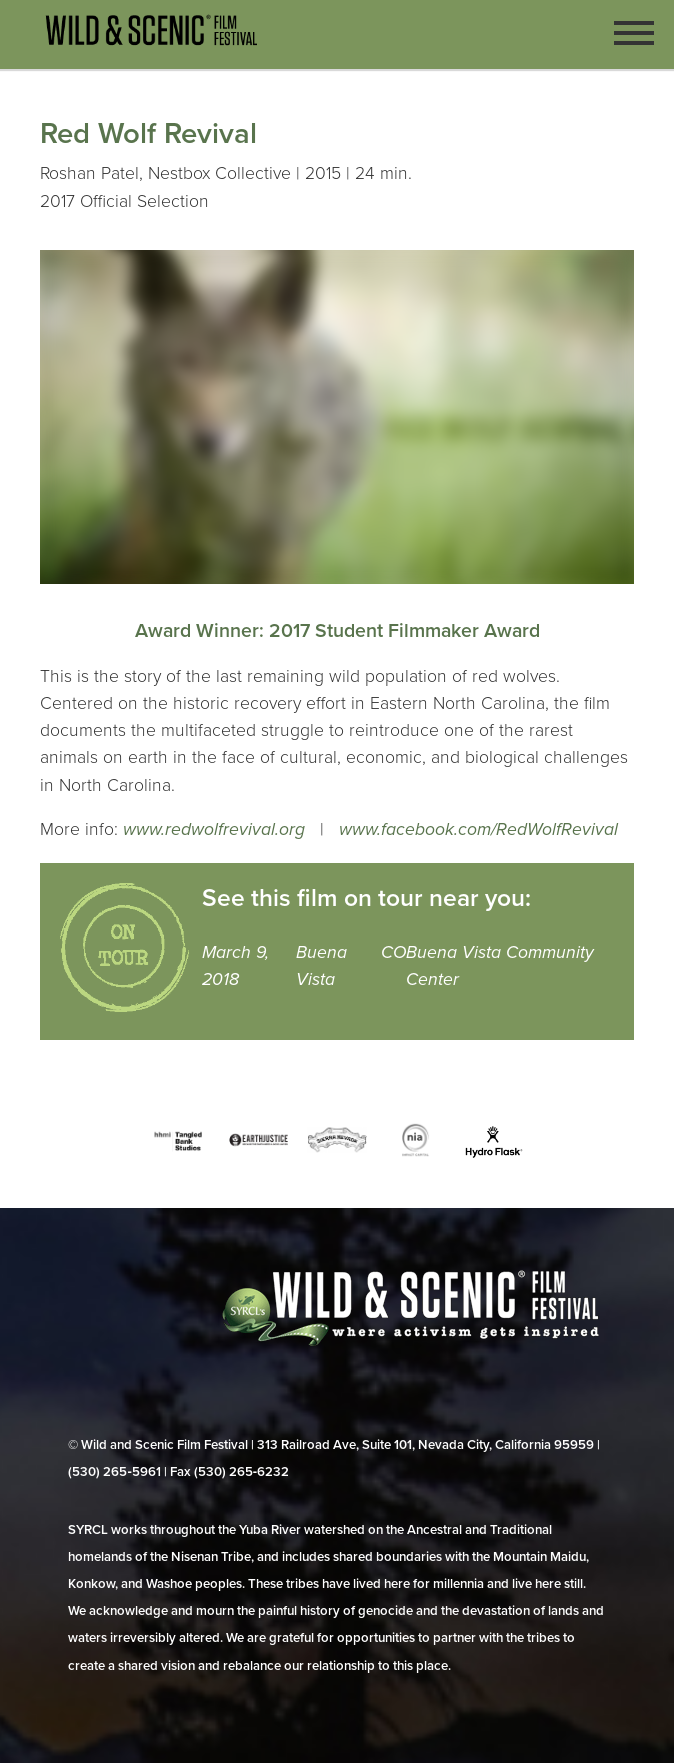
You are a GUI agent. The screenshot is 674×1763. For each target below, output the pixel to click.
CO (393, 952)
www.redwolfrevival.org (214, 829)
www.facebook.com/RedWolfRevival (478, 829)
